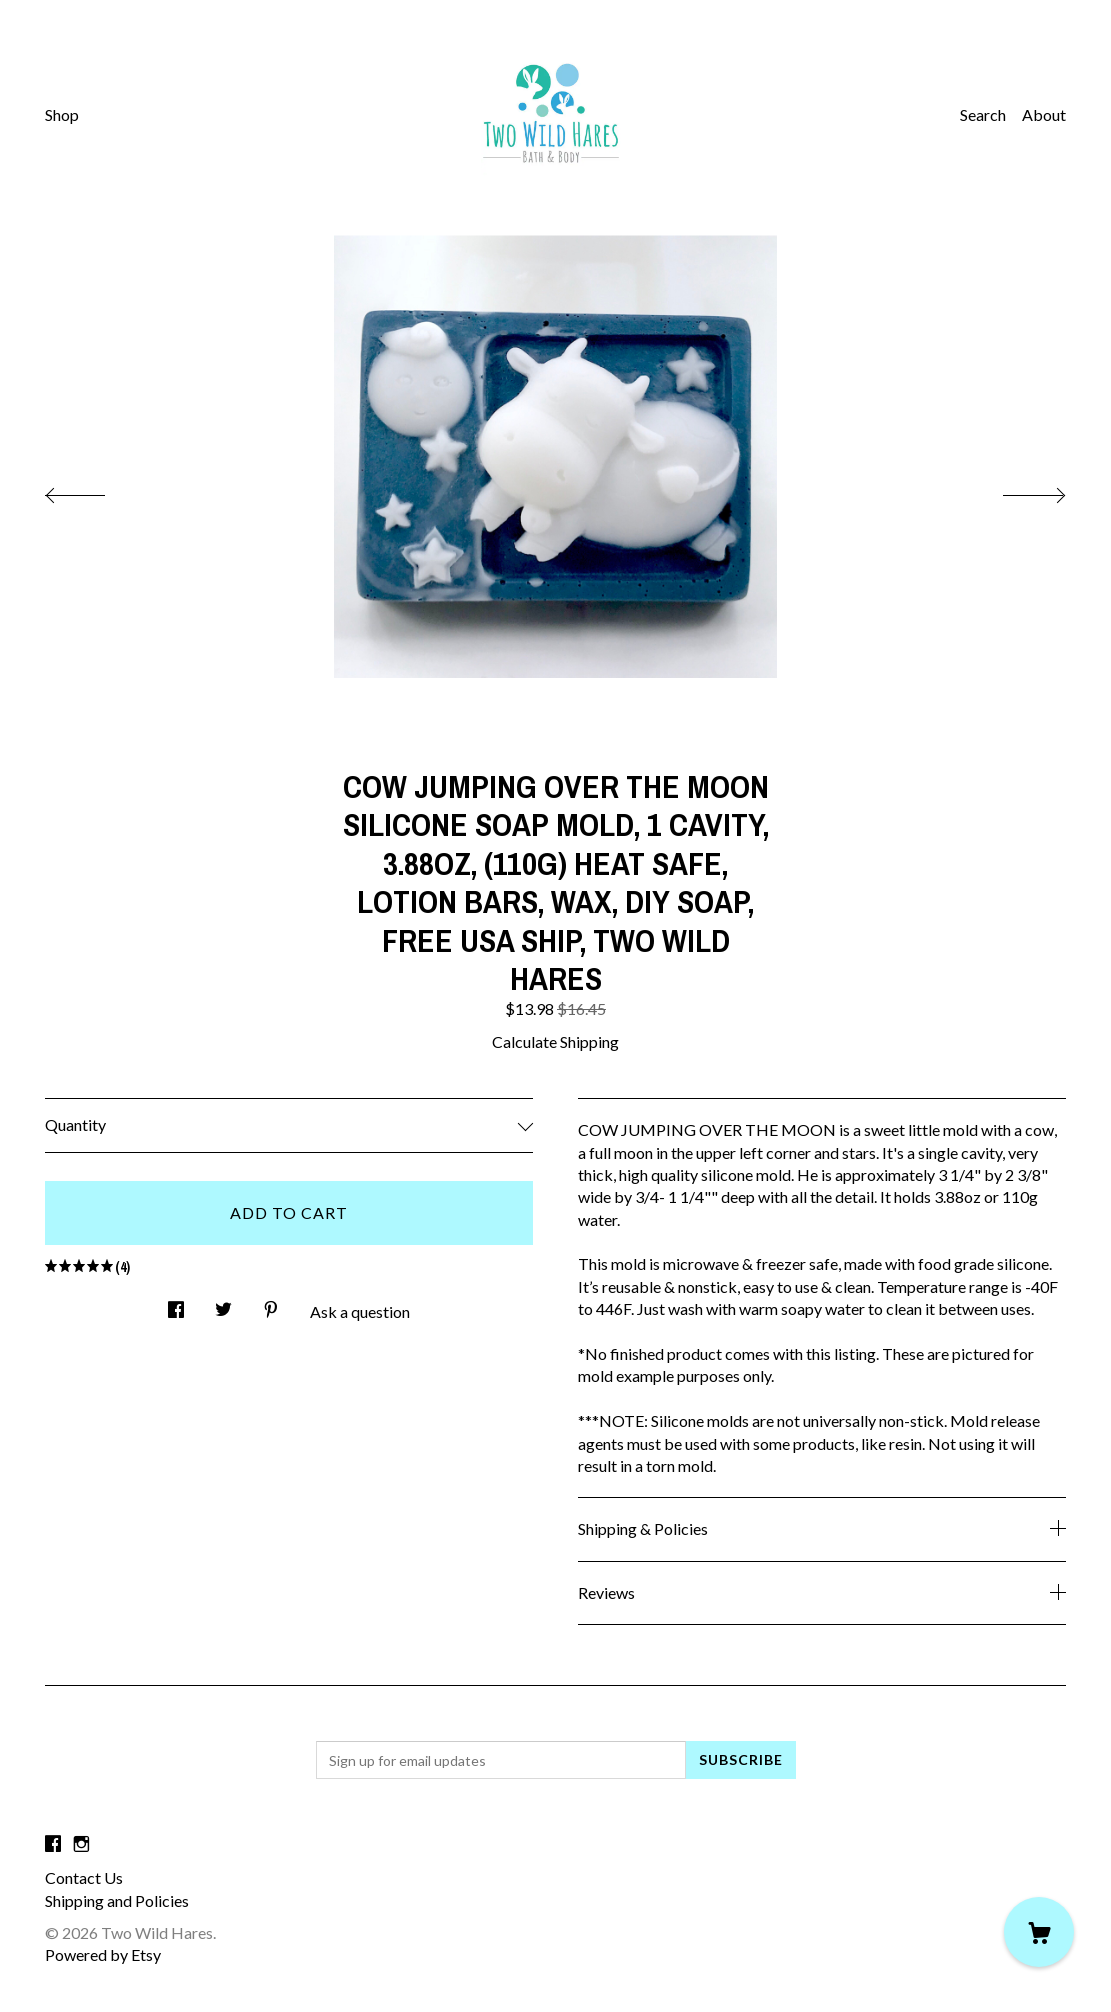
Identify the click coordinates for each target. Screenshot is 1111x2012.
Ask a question (360, 1311)
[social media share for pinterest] (271, 1303)
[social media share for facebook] (176, 1303)
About (1044, 114)
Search (983, 114)
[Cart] (1039, 1932)
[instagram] (81, 1843)
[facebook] (53, 1843)
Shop (62, 114)
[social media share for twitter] (223, 1303)
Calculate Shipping (555, 1041)
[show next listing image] (1016, 490)
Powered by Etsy (103, 1954)
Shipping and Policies (117, 1900)
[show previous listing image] (95, 490)
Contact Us (84, 1877)
